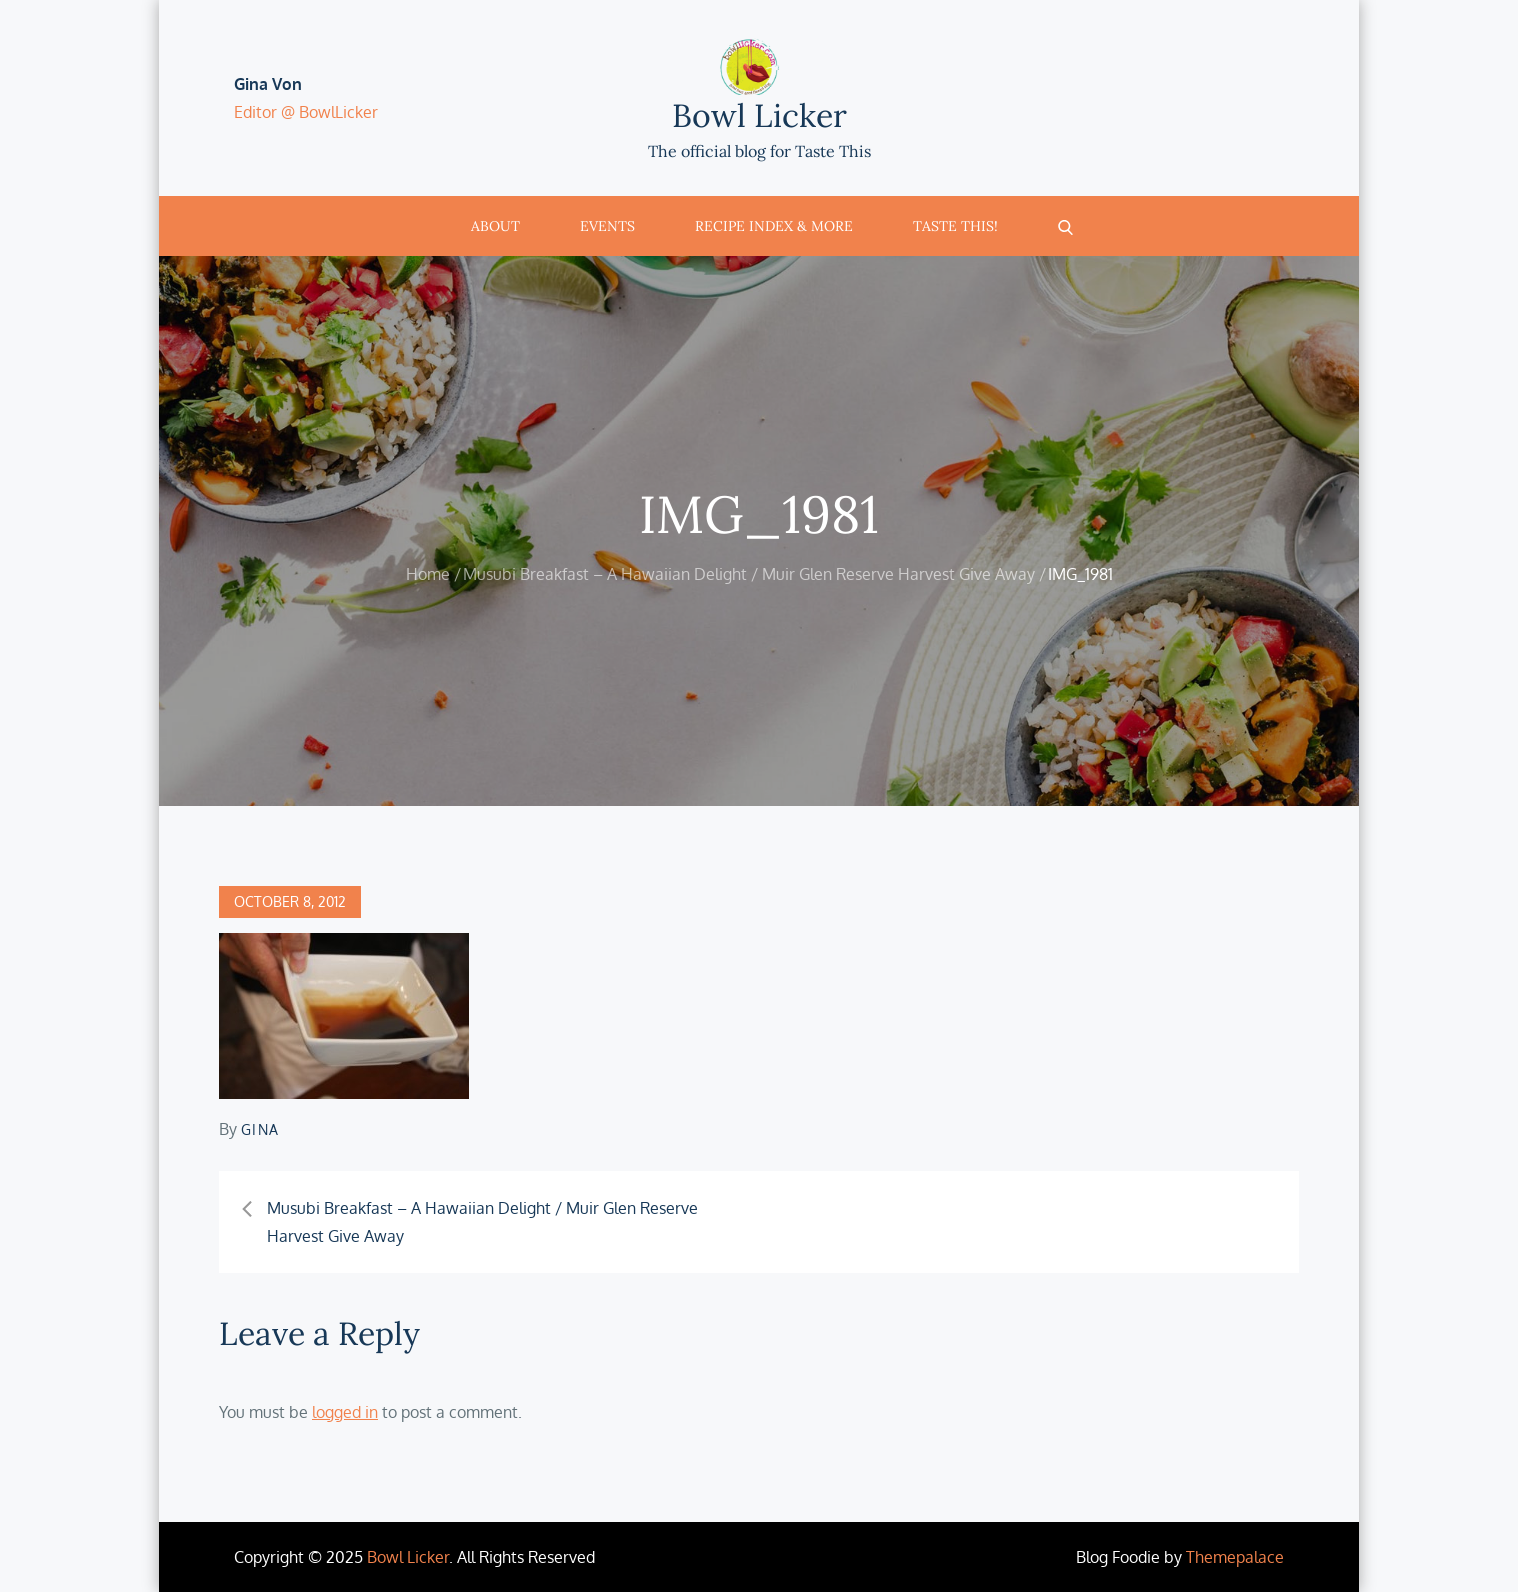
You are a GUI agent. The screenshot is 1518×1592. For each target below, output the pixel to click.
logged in (345, 1412)
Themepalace (1235, 1557)
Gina (260, 1129)
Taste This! (955, 226)
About (495, 226)
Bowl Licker (759, 115)
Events (607, 226)
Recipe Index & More (774, 226)
